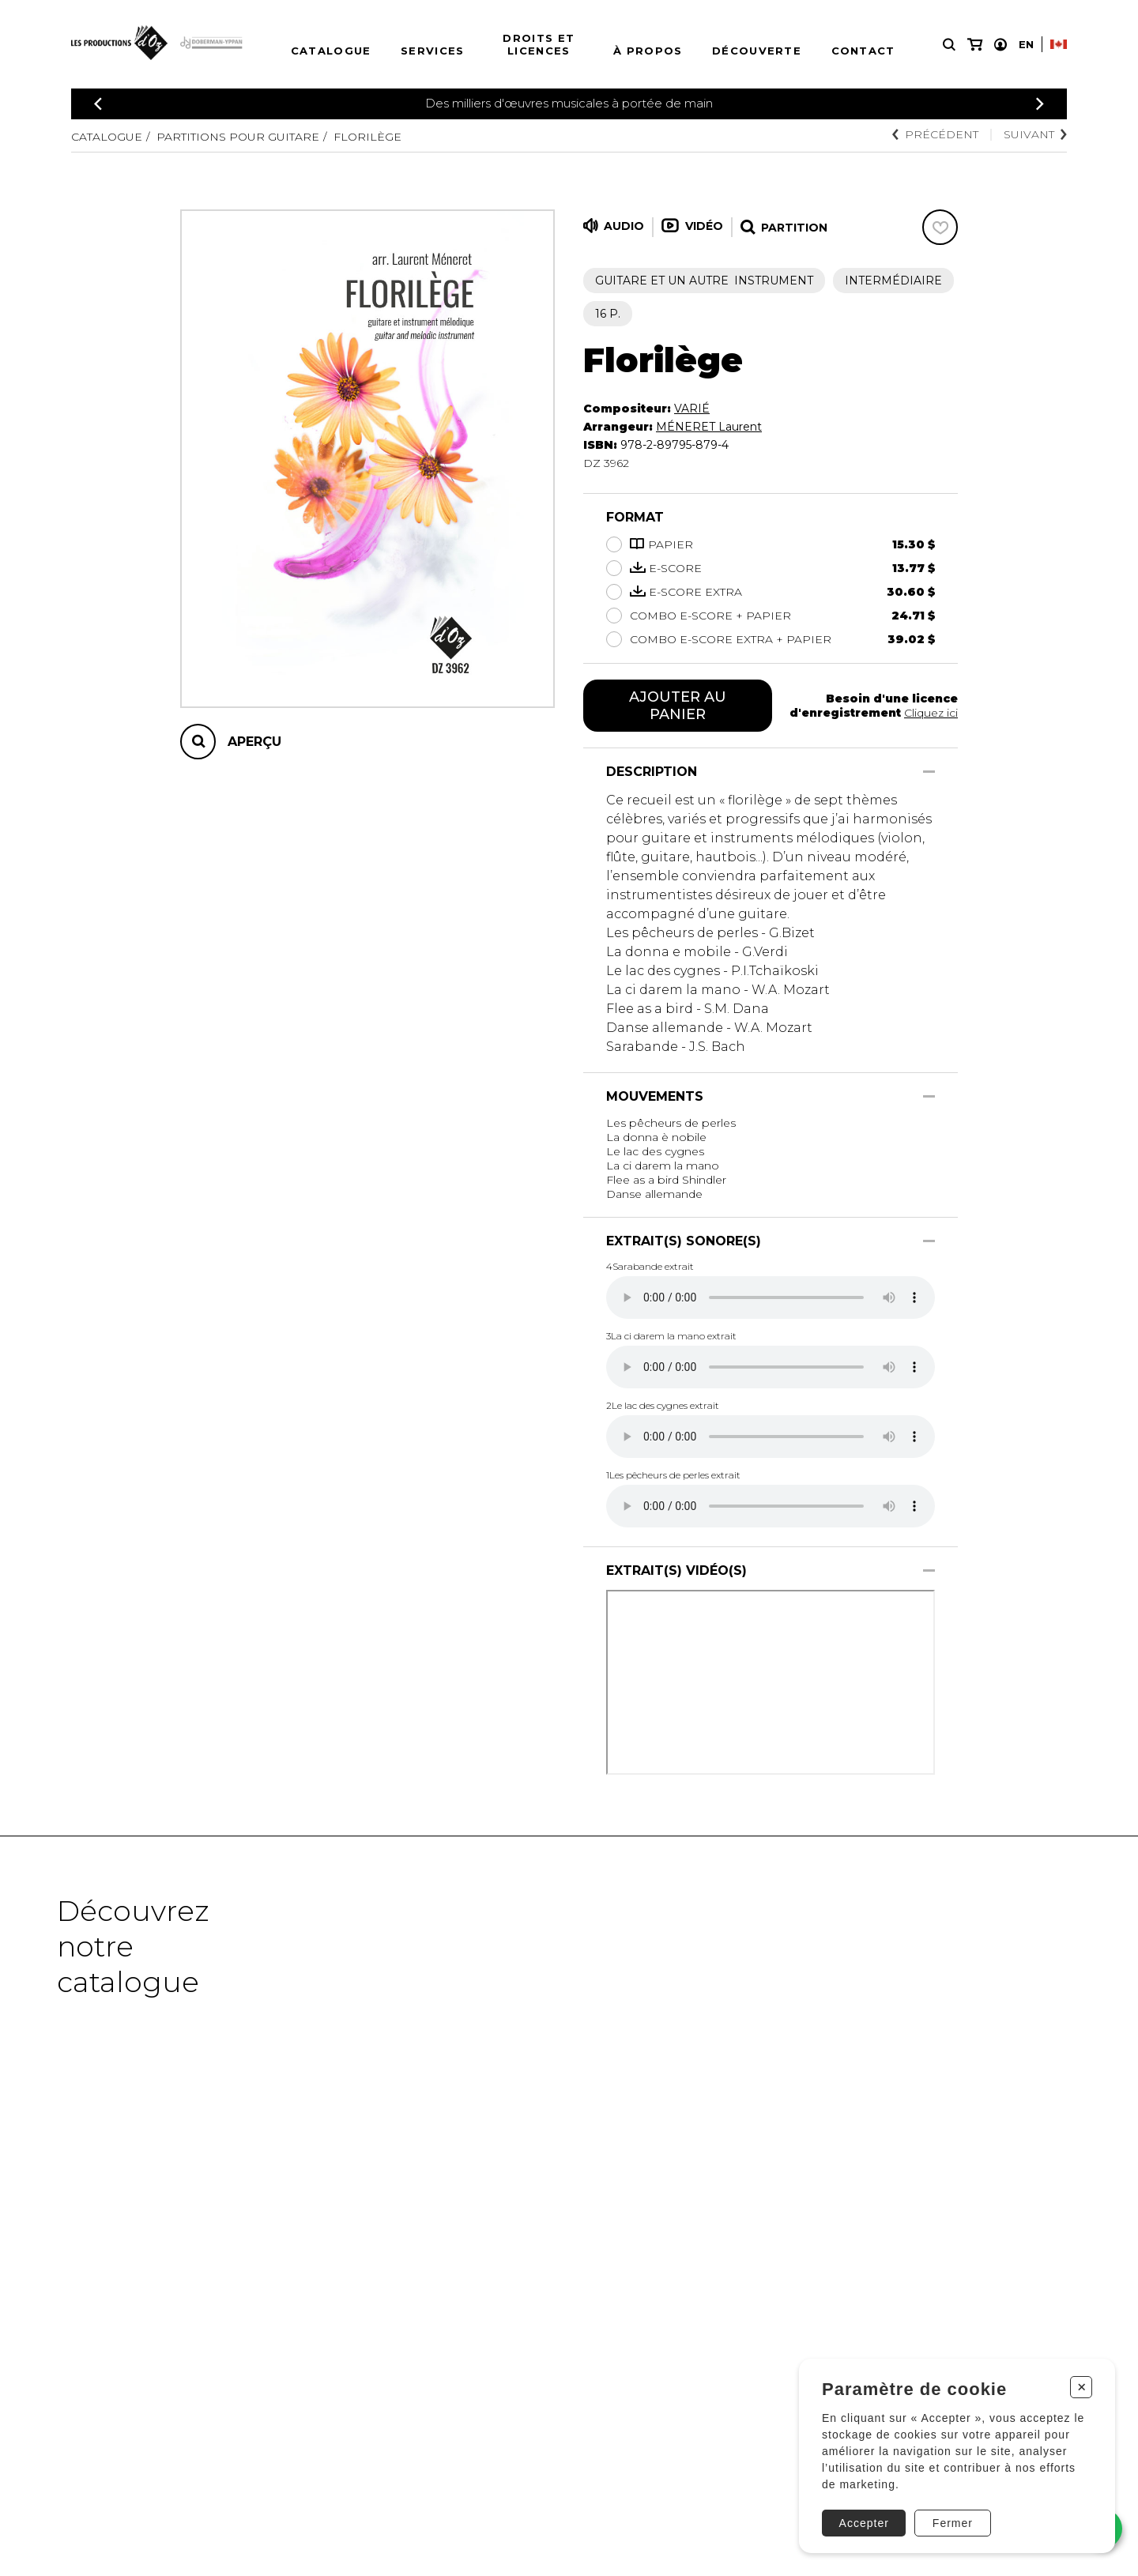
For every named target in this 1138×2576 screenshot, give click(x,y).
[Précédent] (98, 103)
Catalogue (331, 50)
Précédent (935, 134)
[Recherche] (949, 44)
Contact (863, 50)
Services (432, 50)
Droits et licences (539, 44)
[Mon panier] (974, 44)
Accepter (864, 2523)
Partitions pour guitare (237, 137)
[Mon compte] (1000, 44)
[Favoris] (940, 227)
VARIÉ (692, 408)
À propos (647, 50)
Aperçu (254, 741)
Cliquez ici (931, 713)
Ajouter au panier (677, 705)
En (1026, 44)
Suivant (1035, 134)
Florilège (367, 137)
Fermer (953, 2523)
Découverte (756, 50)
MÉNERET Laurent (709, 427)
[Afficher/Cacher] (929, 771)
